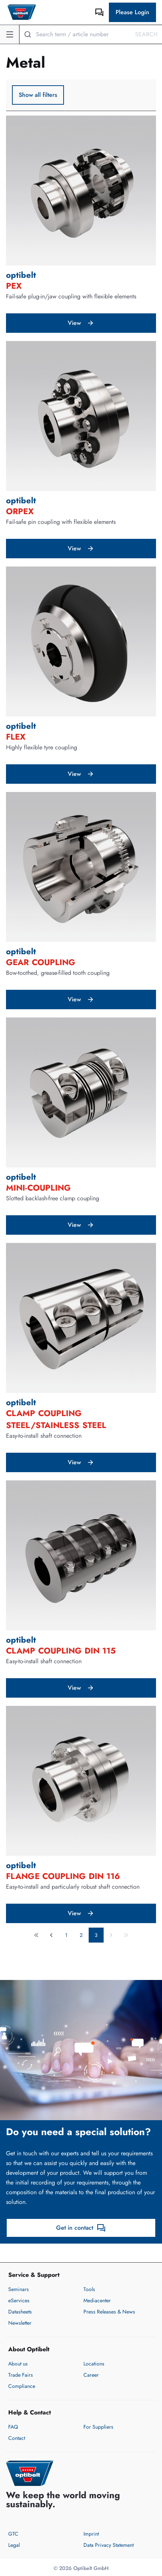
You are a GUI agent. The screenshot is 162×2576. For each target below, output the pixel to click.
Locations (93, 2363)
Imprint (91, 2533)
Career (91, 2375)
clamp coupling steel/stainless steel (56, 1419)
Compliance (21, 2386)
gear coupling (40, 962)
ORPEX (20, 511)
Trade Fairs (20, 2375)
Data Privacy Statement (108, 2545)
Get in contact (81, 2227)
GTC (13, 2533)
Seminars (18, 2289)
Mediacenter (97, 2300)
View (81, 323)
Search (146, 34)
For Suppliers (98, 2427)
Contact (16, 2438)
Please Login (132, 12)
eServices (19, 2300)
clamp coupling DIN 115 (61, 1651)
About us (18, 2363)
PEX (14, 286)
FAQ (13, 2427)
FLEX (15, 737)
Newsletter (19, 2323)
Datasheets (20, 2311)
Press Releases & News (109, 2311)
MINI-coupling (38, 1188)
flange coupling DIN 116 (63, 1876)
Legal (14, 2545)
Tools (89, 2289)
